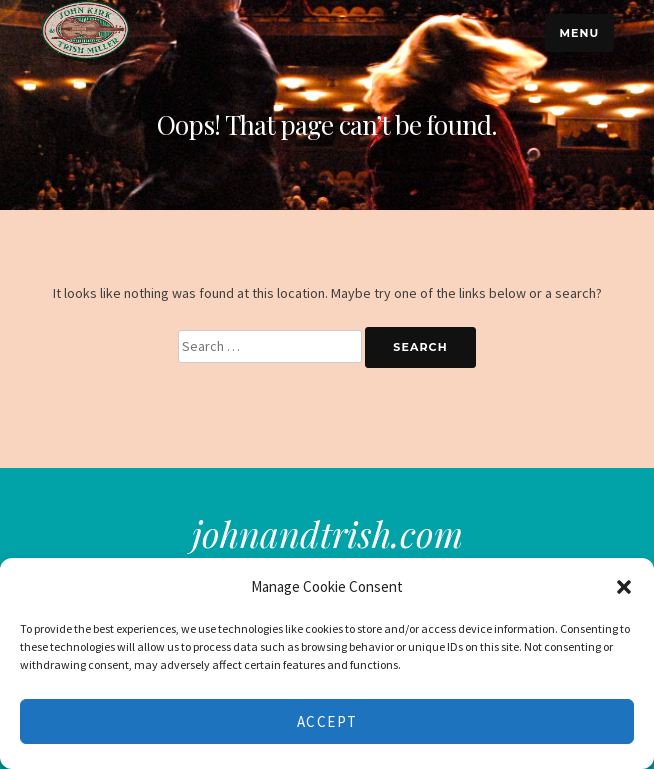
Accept (327, 721)
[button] (624, 587)
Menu (579, 33)
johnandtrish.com (327, 533)
